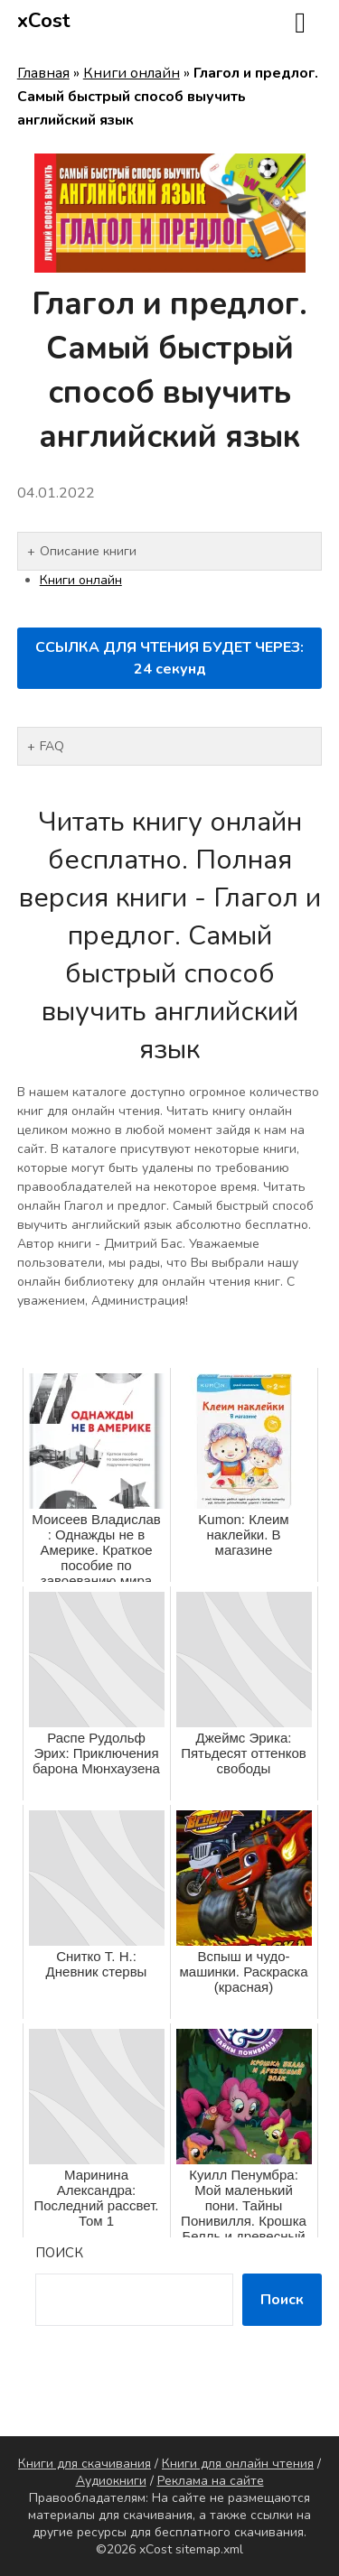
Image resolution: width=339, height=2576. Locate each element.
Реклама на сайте (210, 2480)
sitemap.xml (209, 2549)
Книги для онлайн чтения (238, 2463)
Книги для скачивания (84, 2463)
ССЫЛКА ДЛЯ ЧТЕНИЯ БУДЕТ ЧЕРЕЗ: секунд (169, 658)
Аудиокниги (111, 2480)
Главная (43, 73)
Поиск (59, 2253)
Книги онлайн (131, 73)
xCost (44, 20)
